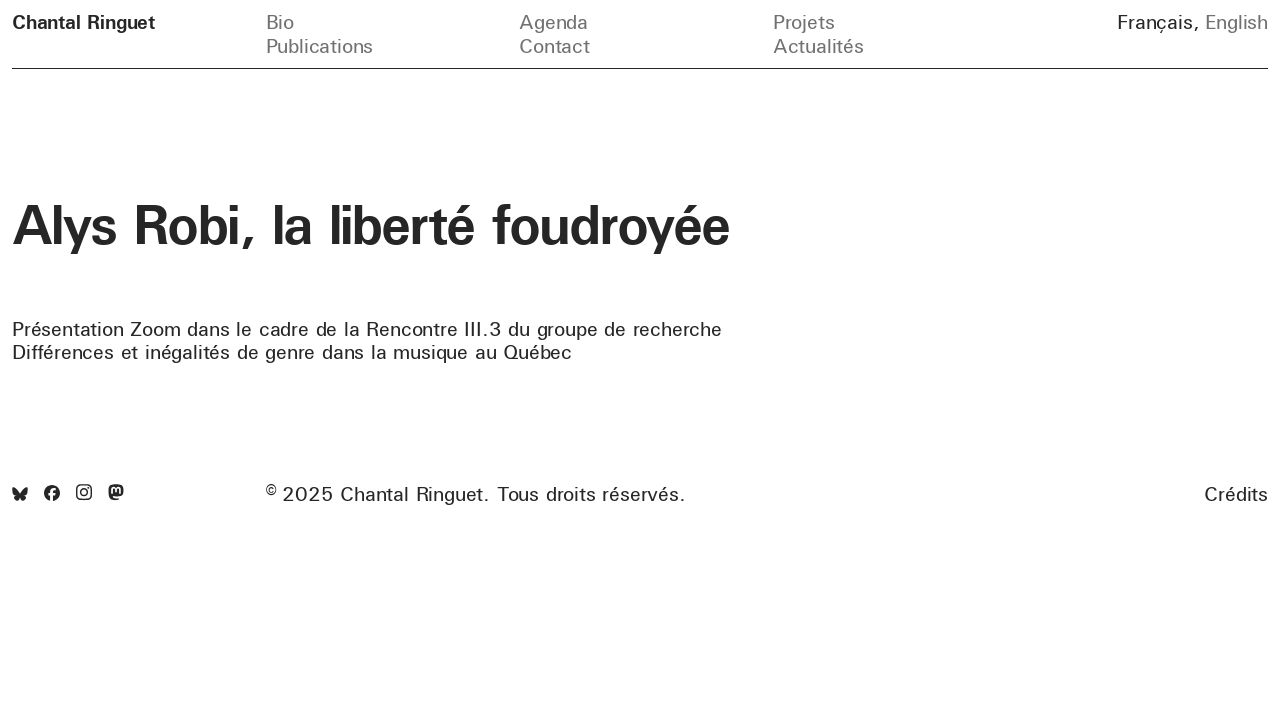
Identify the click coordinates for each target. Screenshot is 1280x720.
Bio (280, 21)
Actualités (818, 45)
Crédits (1236, 494)
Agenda (553, 21)
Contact (554, 45)
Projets (804, 21)
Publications (320, 45)
